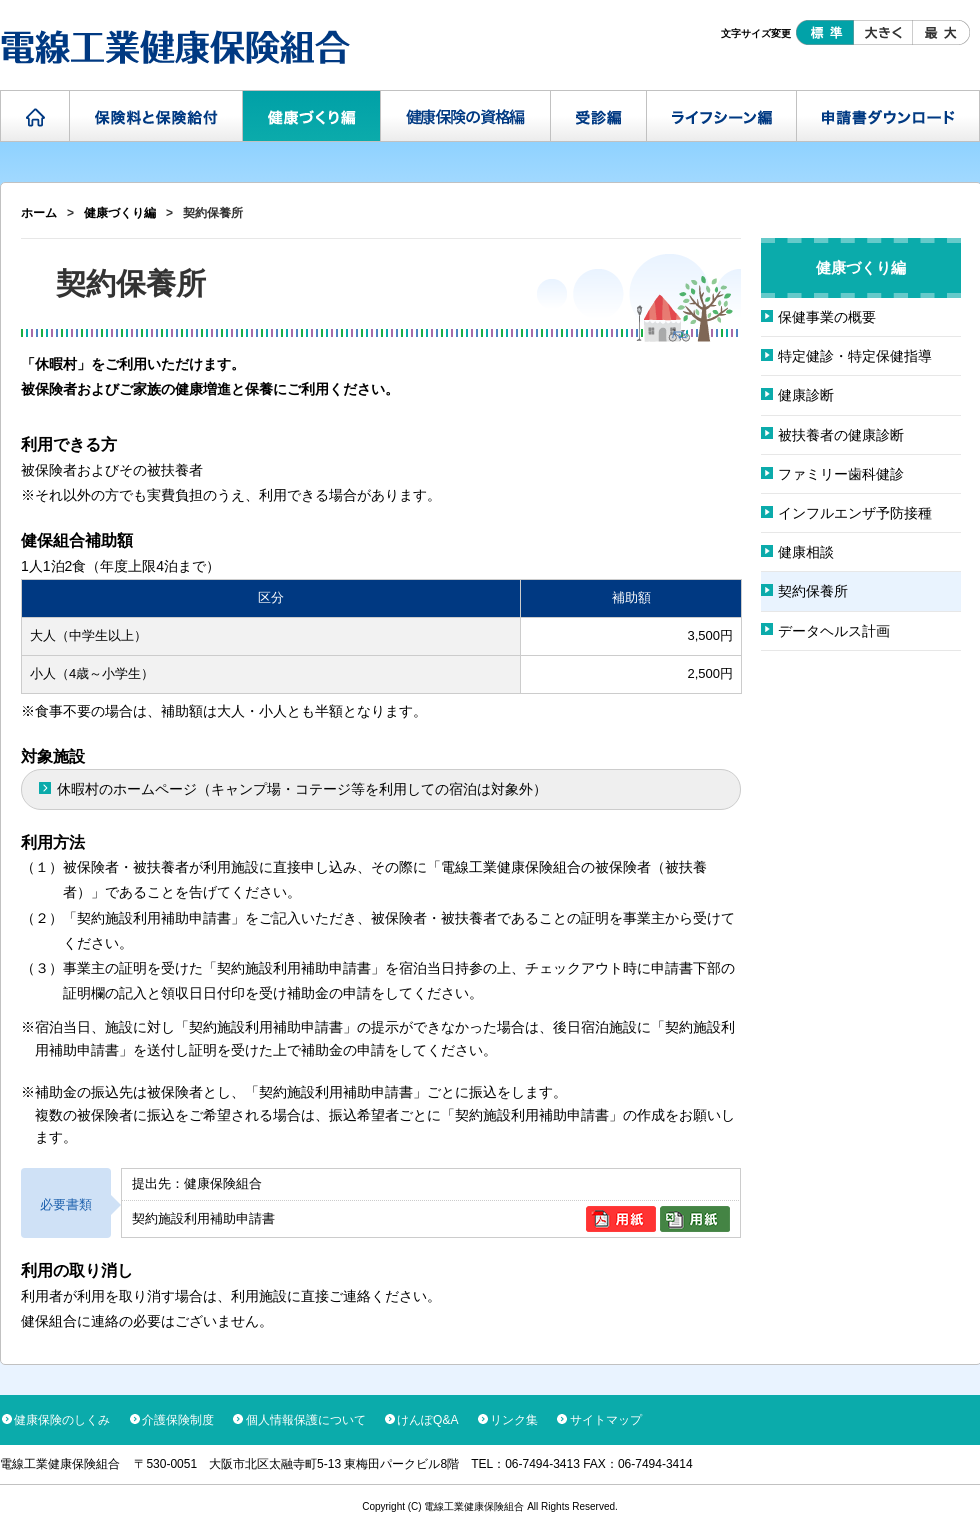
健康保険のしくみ (62, 1420)
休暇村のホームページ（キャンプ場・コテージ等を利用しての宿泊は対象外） (302, 789)
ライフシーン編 (722, 116)
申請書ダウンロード (888, 116)
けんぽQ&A (427, 1420)
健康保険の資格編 (466, 116)
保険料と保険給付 (156, 116)
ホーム (35, 116)
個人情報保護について (306, 1420)
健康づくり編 (312, 116)
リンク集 (514, 1420)
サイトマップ (606, 1420)
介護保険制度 (178, 1420)
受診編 (599, 116)
